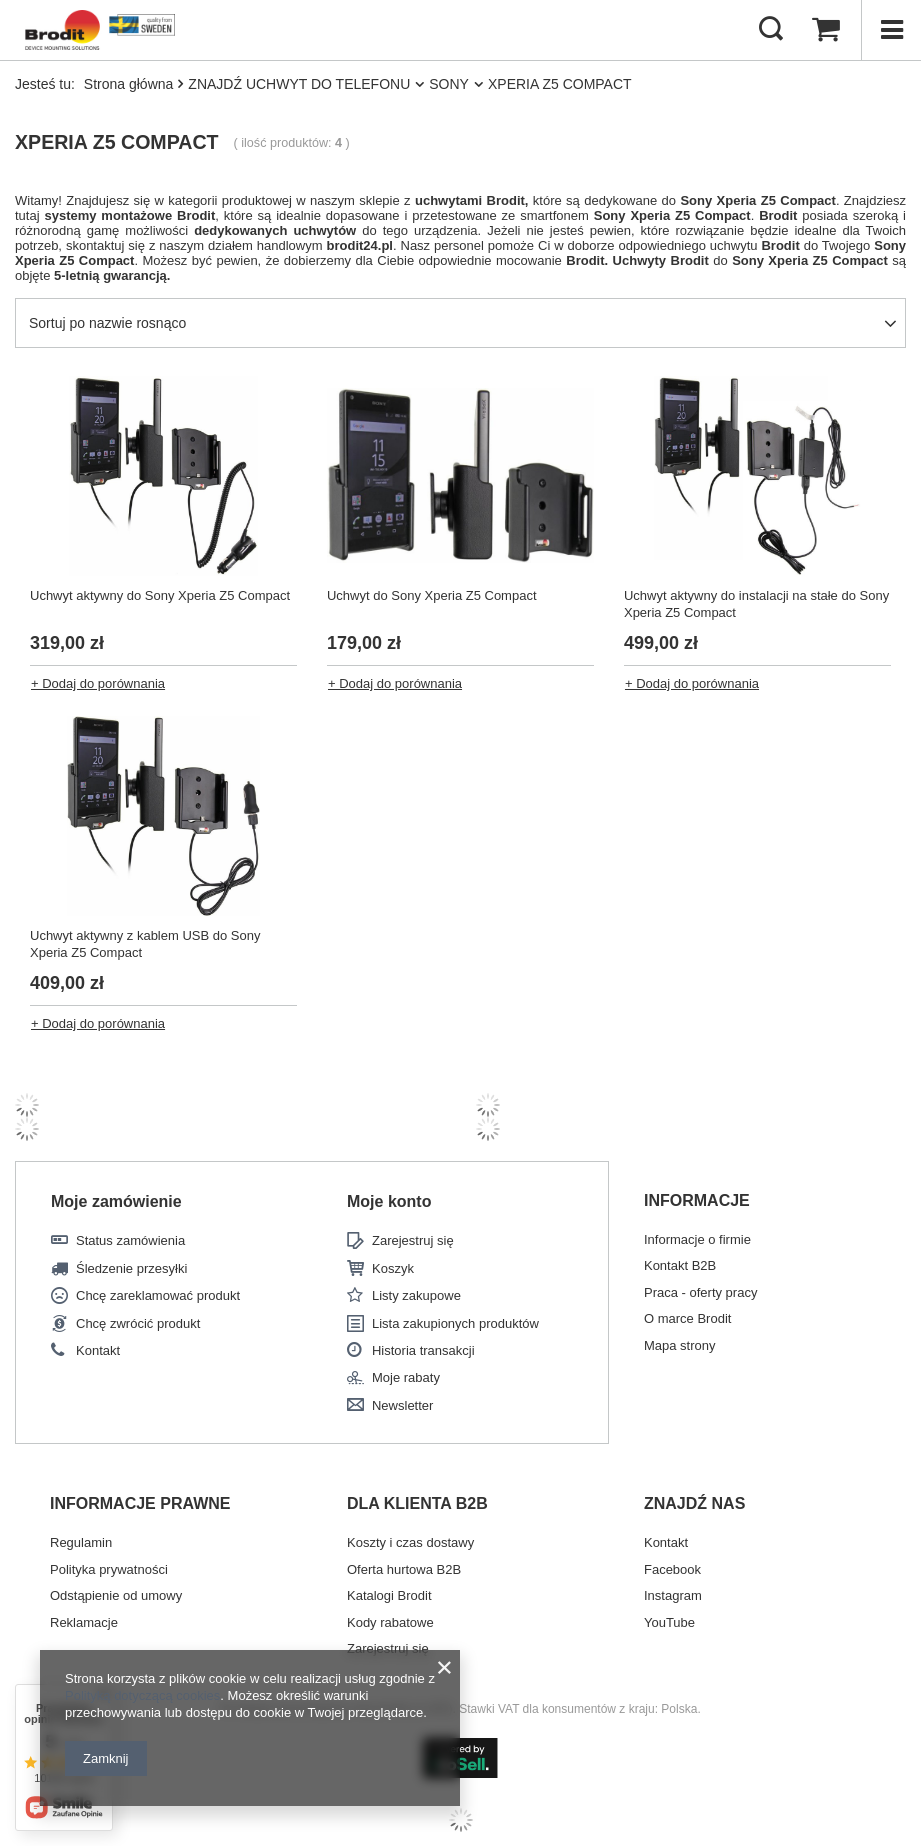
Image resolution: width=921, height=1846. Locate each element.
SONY (449, 84)
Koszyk (393, 1268)
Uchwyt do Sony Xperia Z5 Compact (432, 595)
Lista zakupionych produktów (455, 1323)
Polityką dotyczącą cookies (142, 1695)
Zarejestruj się (413, 1240)
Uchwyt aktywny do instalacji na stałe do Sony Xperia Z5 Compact (756, 604)
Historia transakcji (423, 1350)
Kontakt (98, 1350)
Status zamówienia (130, 1240)
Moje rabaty (406, 1377)
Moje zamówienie (116, 1201)
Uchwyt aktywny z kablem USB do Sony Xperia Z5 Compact (145, 944)
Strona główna (129, 84)
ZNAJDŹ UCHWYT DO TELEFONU (299, 84)
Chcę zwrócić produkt (138, 1323)
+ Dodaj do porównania (98, 683)
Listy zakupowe (416, 1295)
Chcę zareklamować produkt (158, 1295)
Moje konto (389, 1201)
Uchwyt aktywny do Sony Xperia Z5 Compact (160, 595)
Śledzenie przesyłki (131, 1268)
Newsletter (402, 1405)
